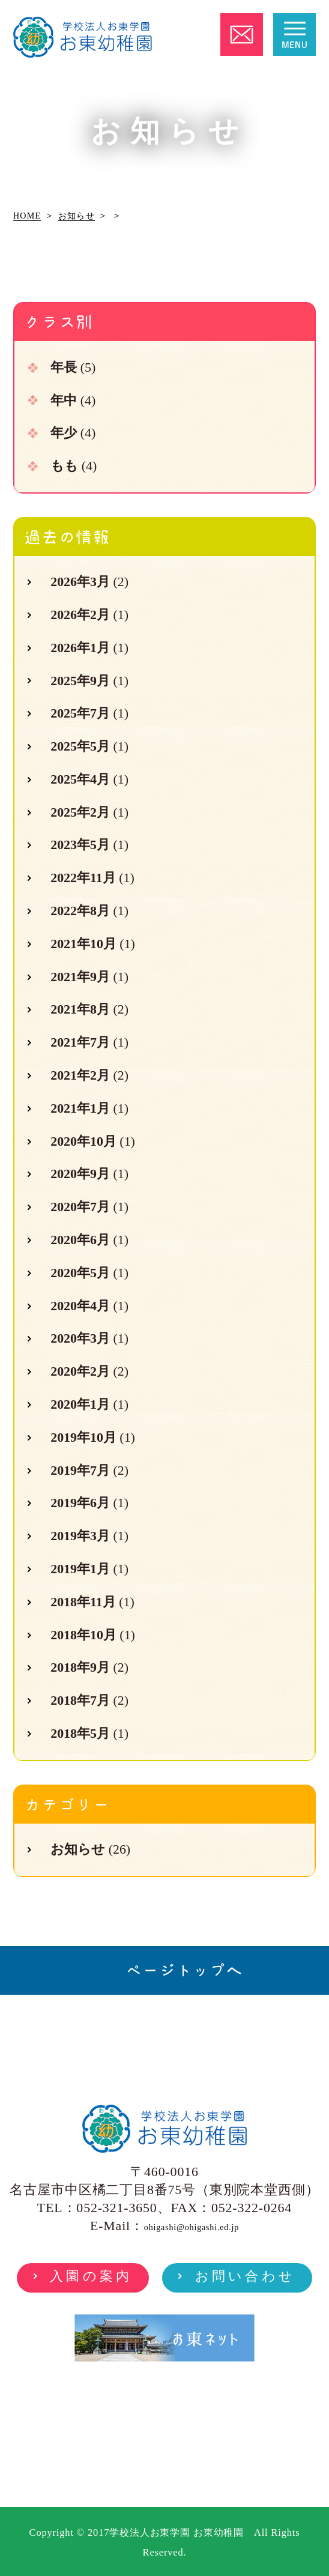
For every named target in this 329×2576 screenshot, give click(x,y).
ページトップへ (184, 1970)
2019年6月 (80, 1502)
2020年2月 (80, 1371)
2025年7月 (80, 713)
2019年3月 (80, 1535)
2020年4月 (80, 1305)
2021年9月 (80, 976)
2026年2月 (80, 614)
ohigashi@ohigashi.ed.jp (191, 2227)
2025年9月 (80, 680)
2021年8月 (80, 1009)
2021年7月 (80, 1042)
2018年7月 (80, 1700)
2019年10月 (83, 1437)
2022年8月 (80, 910)
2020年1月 (80, 1404)
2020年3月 (80, 1338)
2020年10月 (83, 1141)
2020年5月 (80, 1272)
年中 (63, 400)
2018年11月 (83, 1601)
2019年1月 (80, 1568)
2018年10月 (83, 1634)
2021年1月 (80, 1108)
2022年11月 (83, 877)
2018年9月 (80, 1667)
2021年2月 (80, 1075)
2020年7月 (80, 1206)
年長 (63, 367)
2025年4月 (80, 779)
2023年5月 (80, 844)
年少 (63, 432)
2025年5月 (80, 746)
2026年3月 (80, 581)
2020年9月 (80, 1173)
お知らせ (77, 1849)
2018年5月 (80, 1733)
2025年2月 (80, 812)
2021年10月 (83, 943)
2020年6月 (80, 1239)
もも (64, 465)
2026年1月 (80, 647)
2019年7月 (80, 1470)
